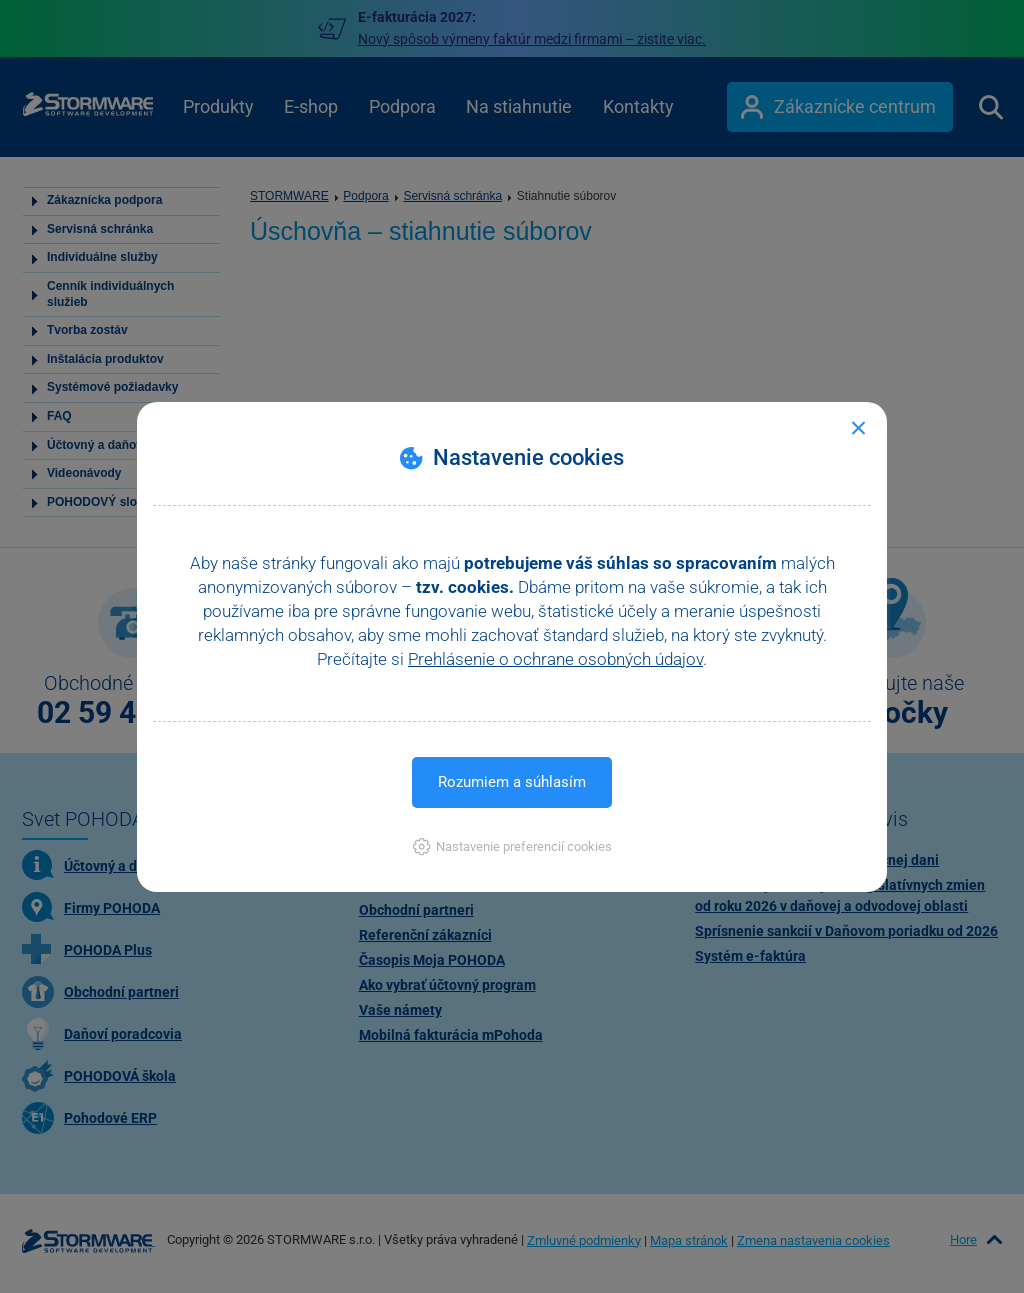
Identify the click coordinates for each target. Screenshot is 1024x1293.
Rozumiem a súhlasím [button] (512, 782)
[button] (512, 846)
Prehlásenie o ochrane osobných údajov (555, 659)
